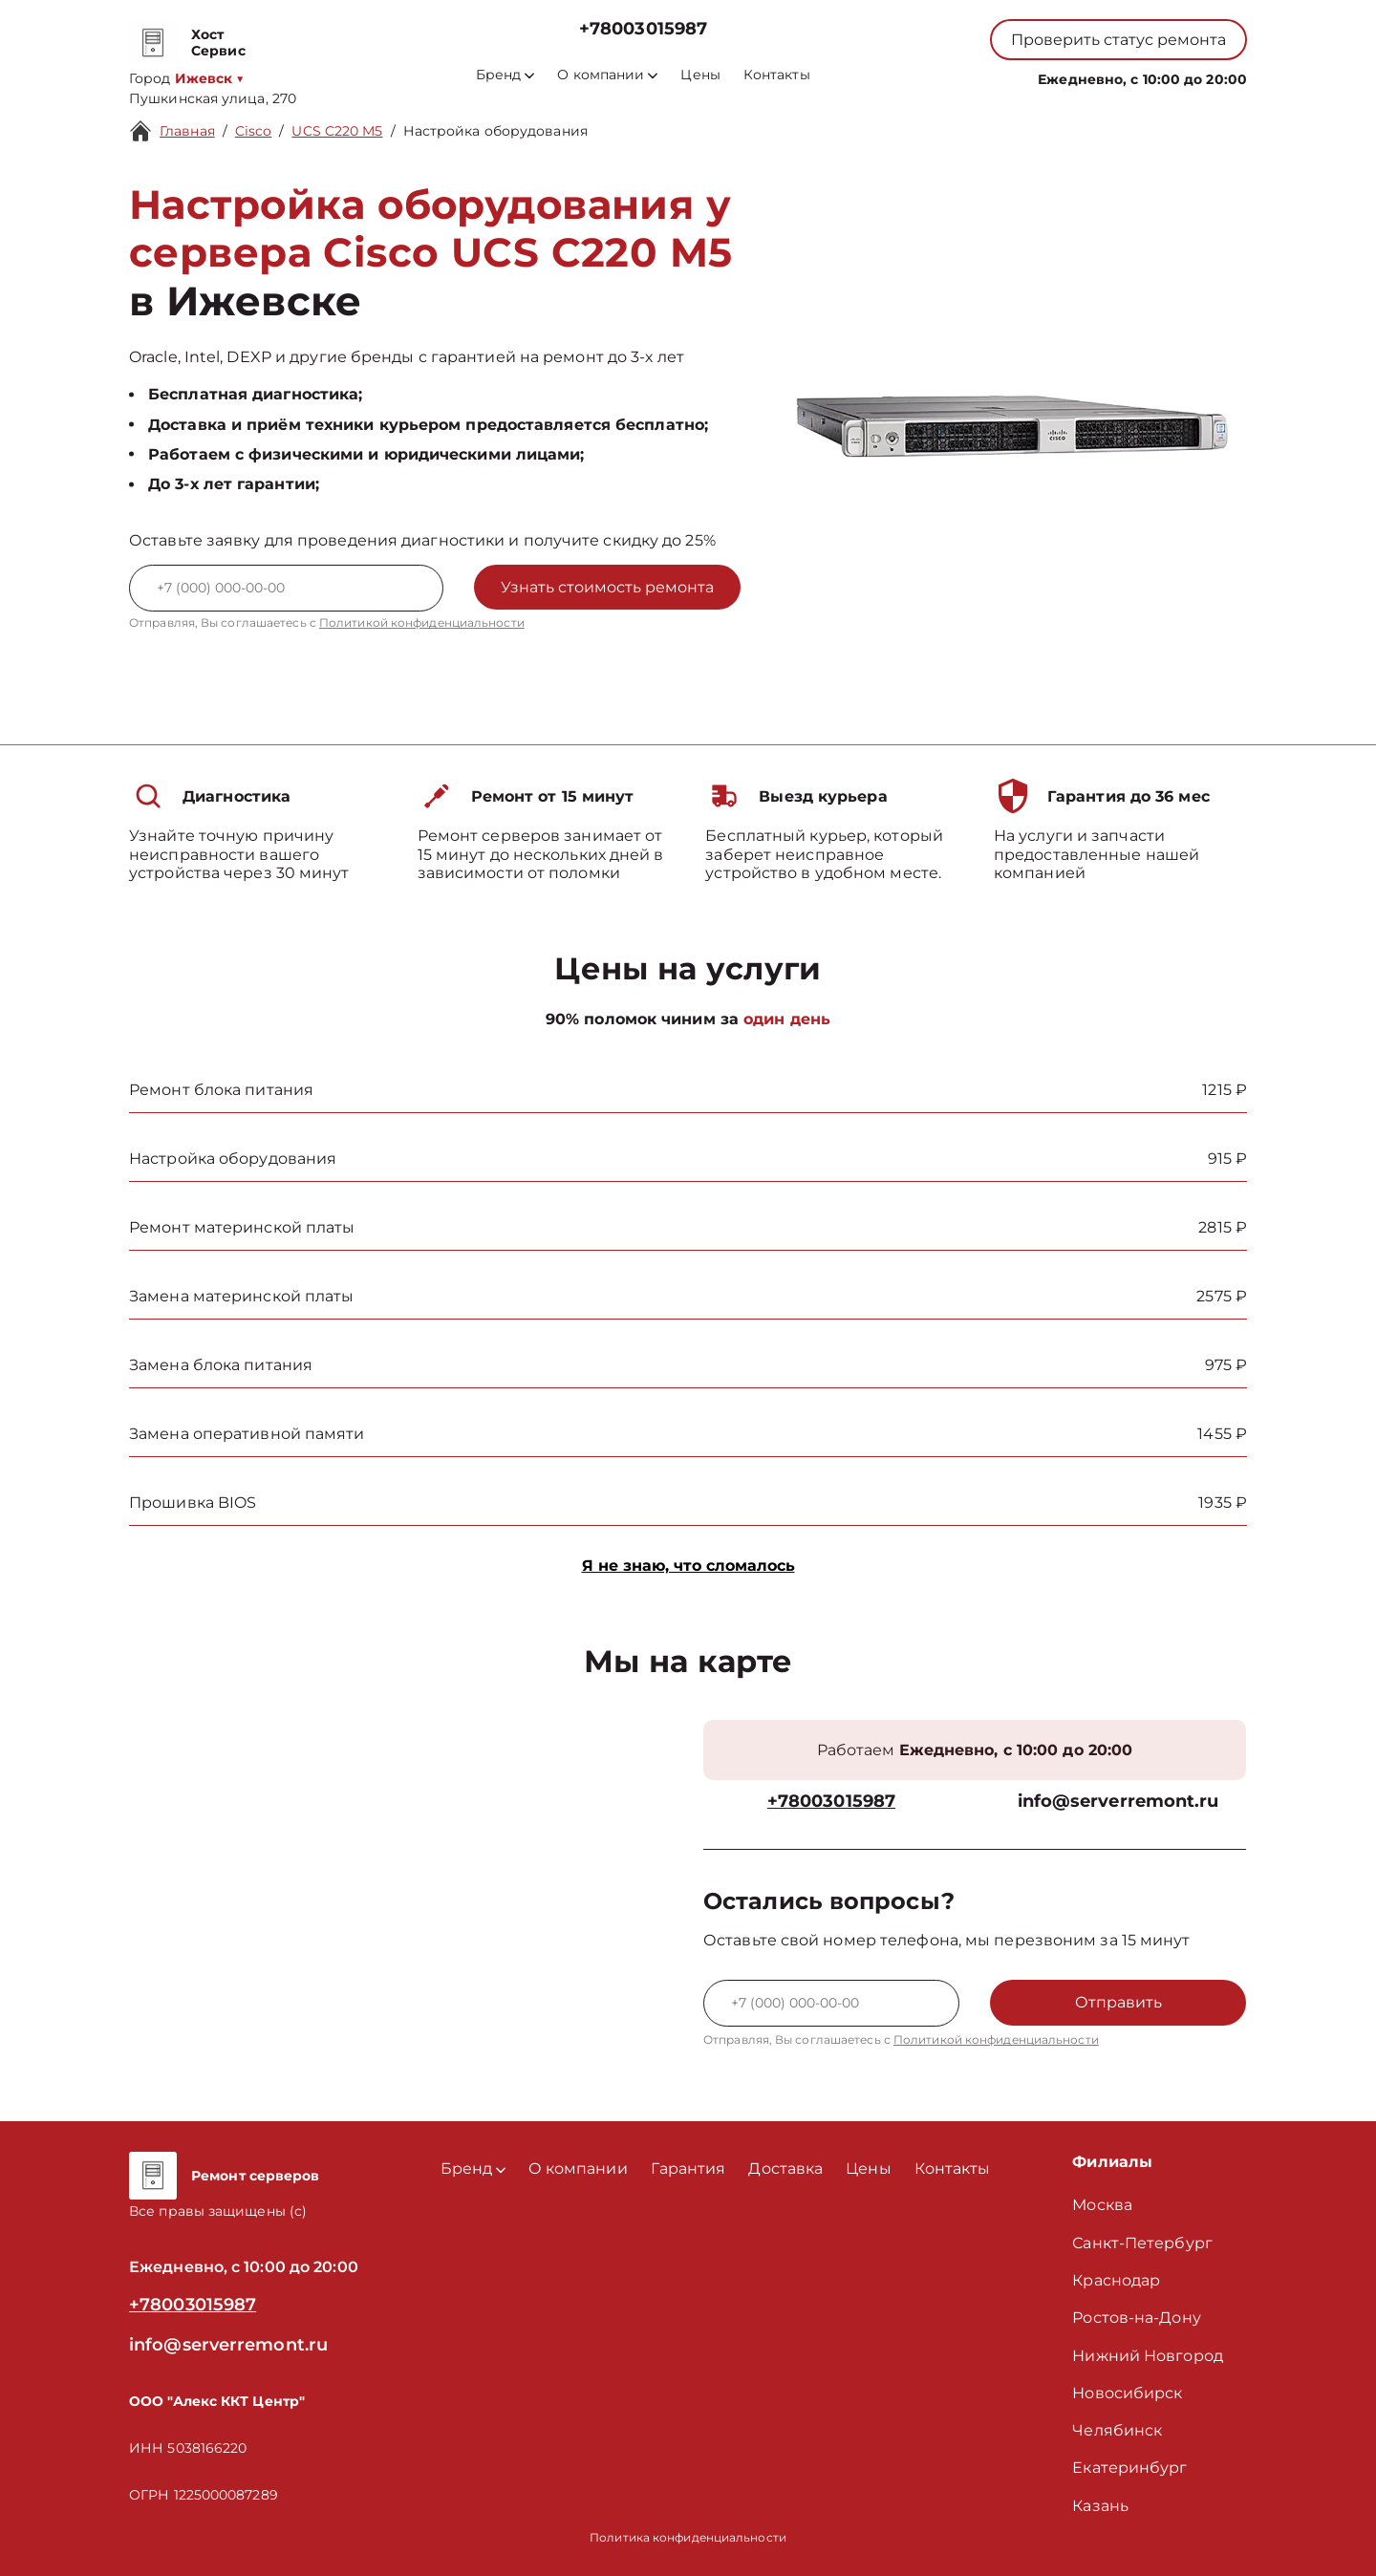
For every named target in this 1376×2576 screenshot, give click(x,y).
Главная (187, 131)
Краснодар (1116, 2280)
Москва (1102, 2205)
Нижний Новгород (1147, 2356)
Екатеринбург (1129, 2467)
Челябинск (1117, 2430)
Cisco (253, 131)
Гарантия (688, 2168)
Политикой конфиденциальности (422, 622)
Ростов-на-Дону (1136, 2317)
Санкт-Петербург (1142, 2243)
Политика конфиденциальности (688, 2537)
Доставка (785, 2168)
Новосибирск (1127, 2393)
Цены (700, 75)
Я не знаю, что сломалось (688, 1565)
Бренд (505, 75)
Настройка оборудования (495, 131)
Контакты (776, 75)
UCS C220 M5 (336, 131)
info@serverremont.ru (1118, 1802)
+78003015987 (643, 29)
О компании (607, 75)
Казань (1100, 2506)
